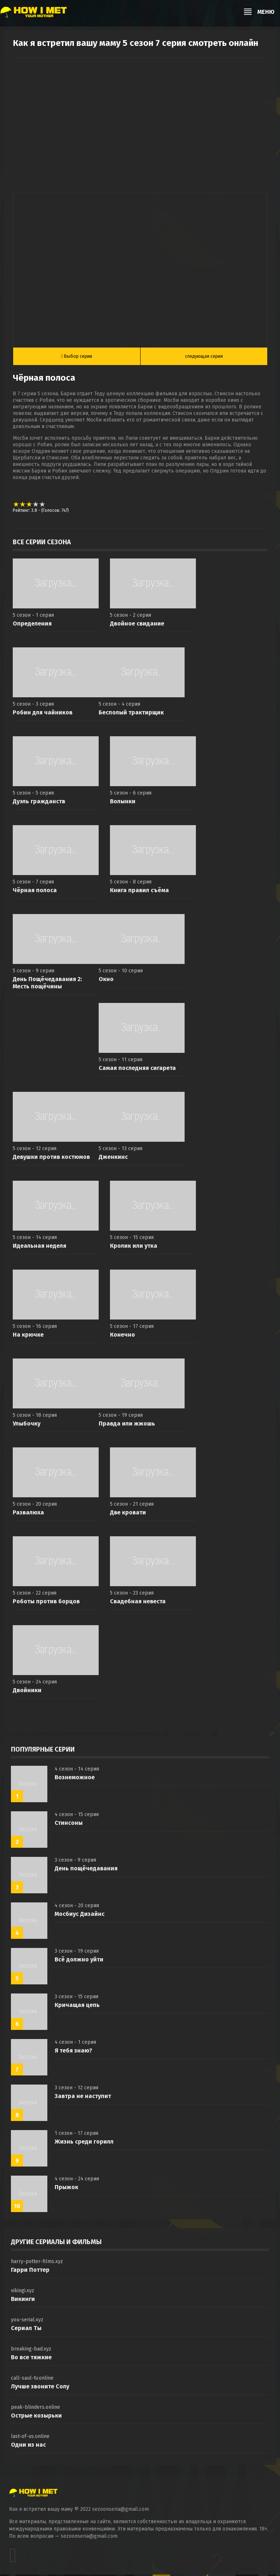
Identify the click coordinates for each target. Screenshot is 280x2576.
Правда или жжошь (127, 1425)
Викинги (23, 2300)
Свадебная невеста (138, 1602)
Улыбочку (26, 1425)
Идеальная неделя (39, 1247)
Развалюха (28, 1513)
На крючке (28, 1336)
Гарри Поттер (30, 2271)
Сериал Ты (26, 2329)
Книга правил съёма (139, 891)
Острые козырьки (36, 2417)
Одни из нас (28, 2446)
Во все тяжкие (31, 2358)
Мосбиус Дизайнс (79, 1915)
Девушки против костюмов (51, 1158)
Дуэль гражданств (39, 802)
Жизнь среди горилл (84, 2143)
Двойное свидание (137, 625)
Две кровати (128, 1513)
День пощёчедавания (86, 1869)
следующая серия (204, 356)
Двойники (27, 1691)
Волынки (122, 802)
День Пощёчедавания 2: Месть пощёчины (47, 984)
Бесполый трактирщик (131, 713)
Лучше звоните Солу (40, 2387)
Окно (106, 980)
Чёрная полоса (35, 891)
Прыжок (66, 2188)
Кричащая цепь (77, 2006)
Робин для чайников (42, 713)
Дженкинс (113, 1158)
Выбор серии (76, 356)
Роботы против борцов (46, 1602)
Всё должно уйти (79, 1960)
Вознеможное (75, 1778)
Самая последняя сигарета (137, 1069)
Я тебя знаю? (73, 2051)
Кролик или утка (133, 1247)
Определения (32, 625)
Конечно (122, 1336)
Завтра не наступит (83, 2097)
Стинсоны (69, 1824)
